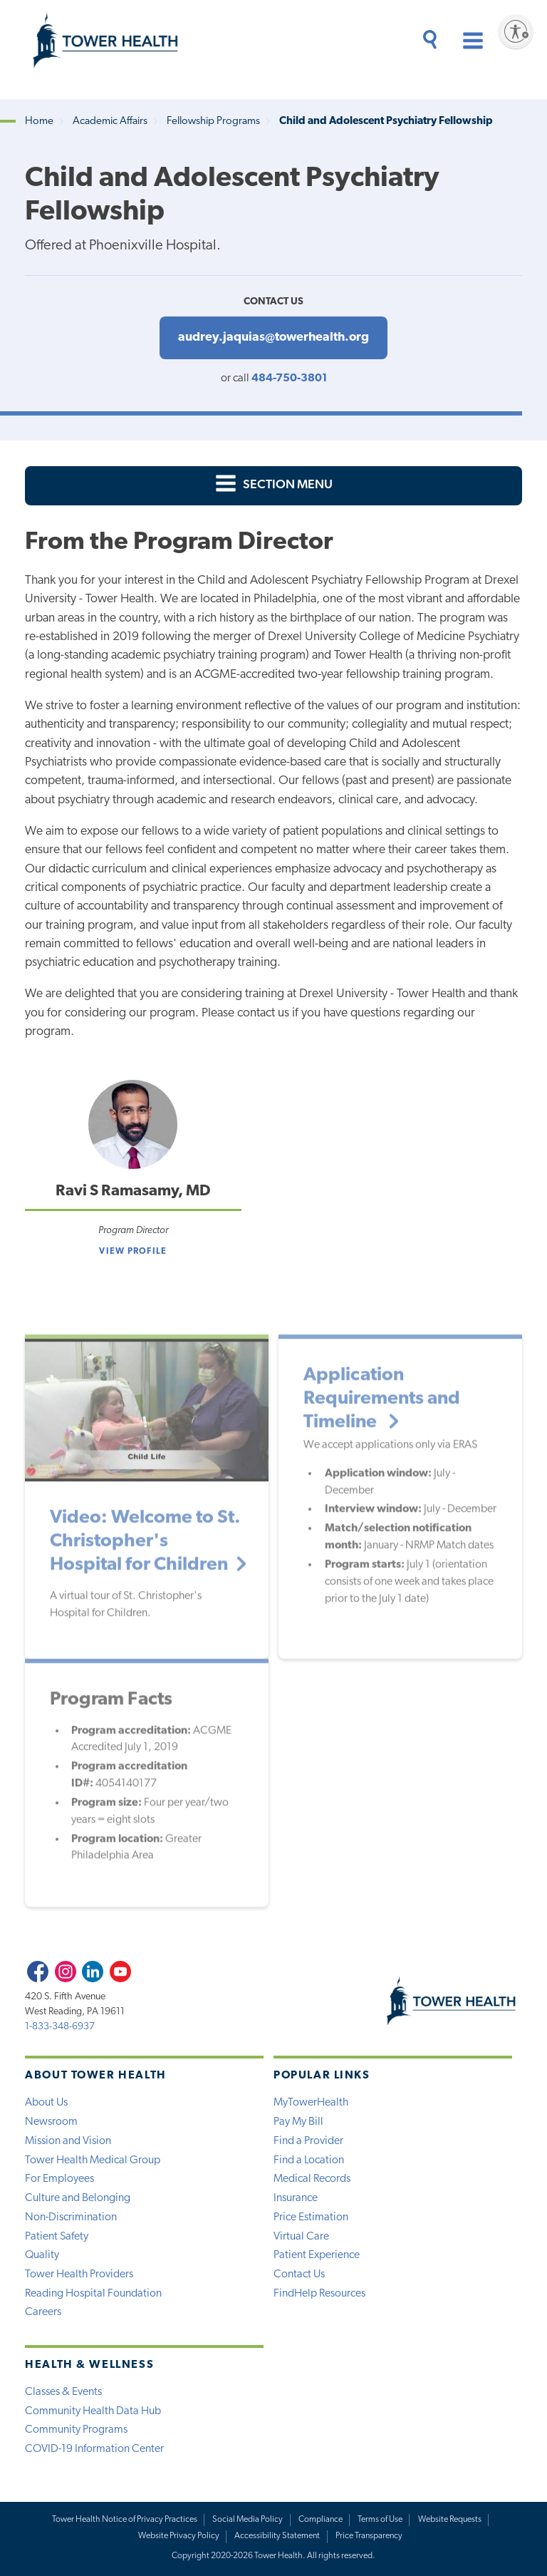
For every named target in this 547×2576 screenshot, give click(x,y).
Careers (43, 2312)
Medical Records (312, 2179)
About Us (46, 2102)
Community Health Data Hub (93, 2411)
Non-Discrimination (71, 2217)
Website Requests (449, 2519)
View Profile (133, 1251)
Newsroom (51, 2122)
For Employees (59, 2179)
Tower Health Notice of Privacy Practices (124, 2519)
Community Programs (76, 2430)
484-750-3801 (289, 378)
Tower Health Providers (79, 2274)
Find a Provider (308, 2141)
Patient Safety (56, 2236)
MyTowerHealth (311, 2102)
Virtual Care (301, 2236)
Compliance (320, 2519)
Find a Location (309, 2160)
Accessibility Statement (277, 2536)
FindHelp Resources (319, 2293)
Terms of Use (380, 2519)
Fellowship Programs (213, 121)
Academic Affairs (110, 121)
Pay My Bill (298, 2122)
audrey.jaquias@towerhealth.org (273, 337)
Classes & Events (63, 2392)
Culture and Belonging (77, 2198)
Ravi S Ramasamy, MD (133, 1191)
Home (39, 121)
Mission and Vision (68, 2141)
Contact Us (299, 2274)
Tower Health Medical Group (92, 2160)
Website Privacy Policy (178, 2536)
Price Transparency (368, 2536)
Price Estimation (311, 2217)
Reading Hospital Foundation (93, 2293)
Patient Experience (317, 2255)
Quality (42, 2255)
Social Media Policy (247, 2519)
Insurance (296, 2198)
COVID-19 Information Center (94, 2449)
